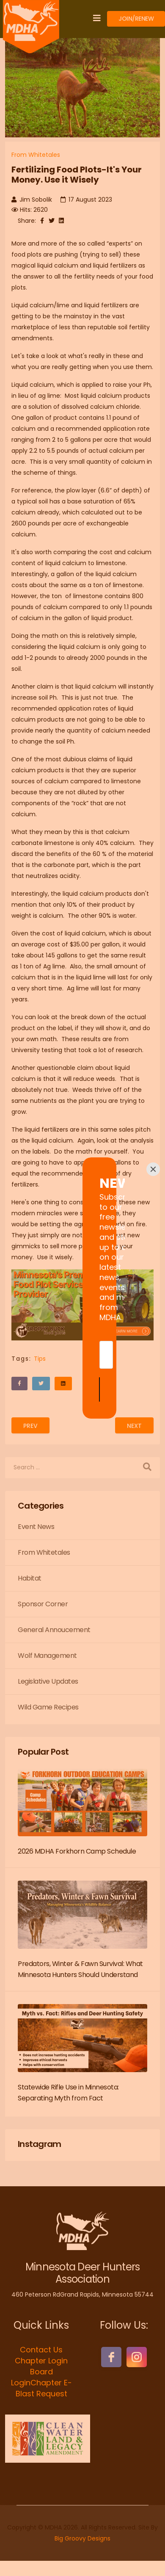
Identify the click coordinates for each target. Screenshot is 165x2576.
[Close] (153, 1214)
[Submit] (82, 1344)
